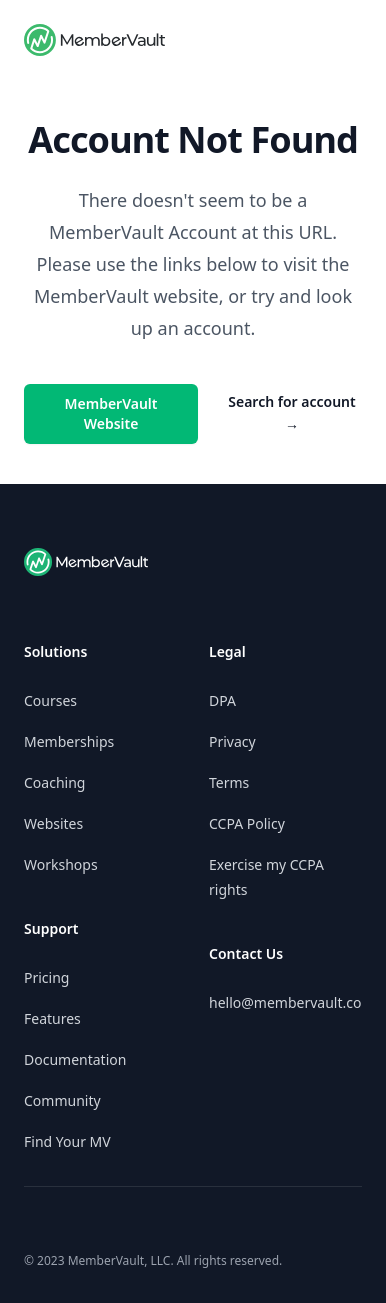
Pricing (46, 977)
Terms (229, 782)
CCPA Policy (247, 823)
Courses (50, 700)
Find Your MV (67, 1141)
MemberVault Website (111, 413)
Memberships (69, 741)
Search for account (291, 413)
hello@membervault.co (285, 1002)
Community (62, 1100)
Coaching (54, 782)
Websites (53, 823)
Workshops (61, 864)
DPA (222, 700)
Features (52, 1018)
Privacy (232, 741)
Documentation (75, 1059)
